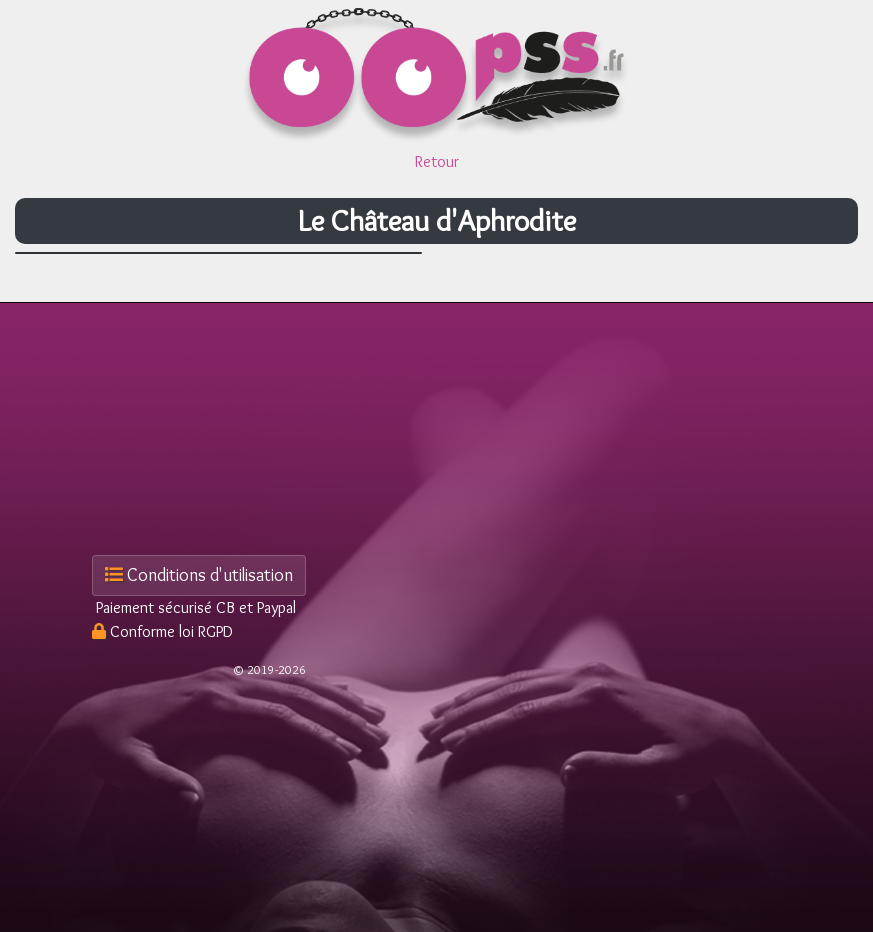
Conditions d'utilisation (199, 575)
